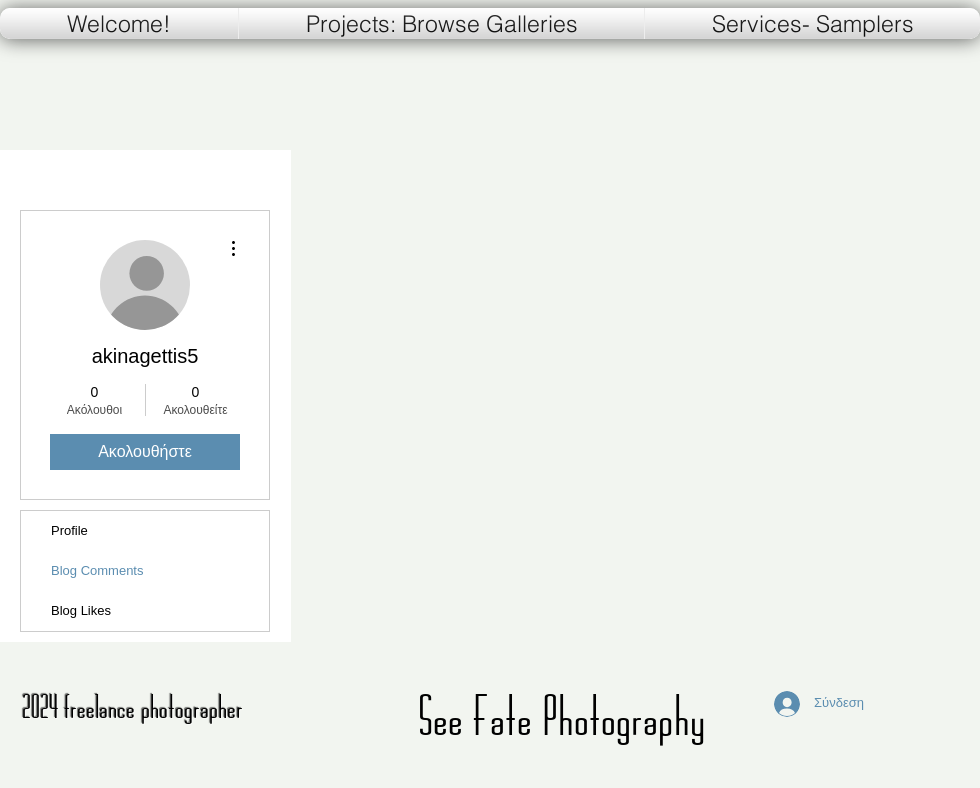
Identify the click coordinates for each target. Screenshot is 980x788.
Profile (69, 530)
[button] (812, 23)
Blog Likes (81, 610)
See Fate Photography (562, 716)
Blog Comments (97, 570)
